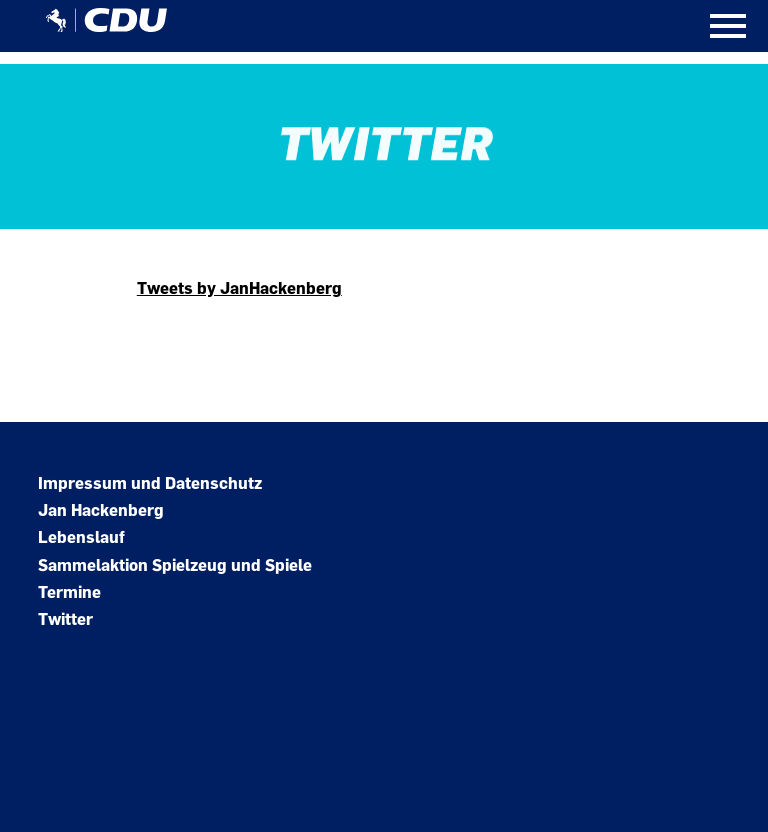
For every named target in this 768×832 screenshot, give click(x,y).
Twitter (65, 619)
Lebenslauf (81, 537)
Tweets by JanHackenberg (239, 288)
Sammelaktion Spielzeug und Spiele (175, 565)
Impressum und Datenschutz (150, 483)
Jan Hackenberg (101, 510)
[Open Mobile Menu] (728, 26)
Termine (69, 592)
